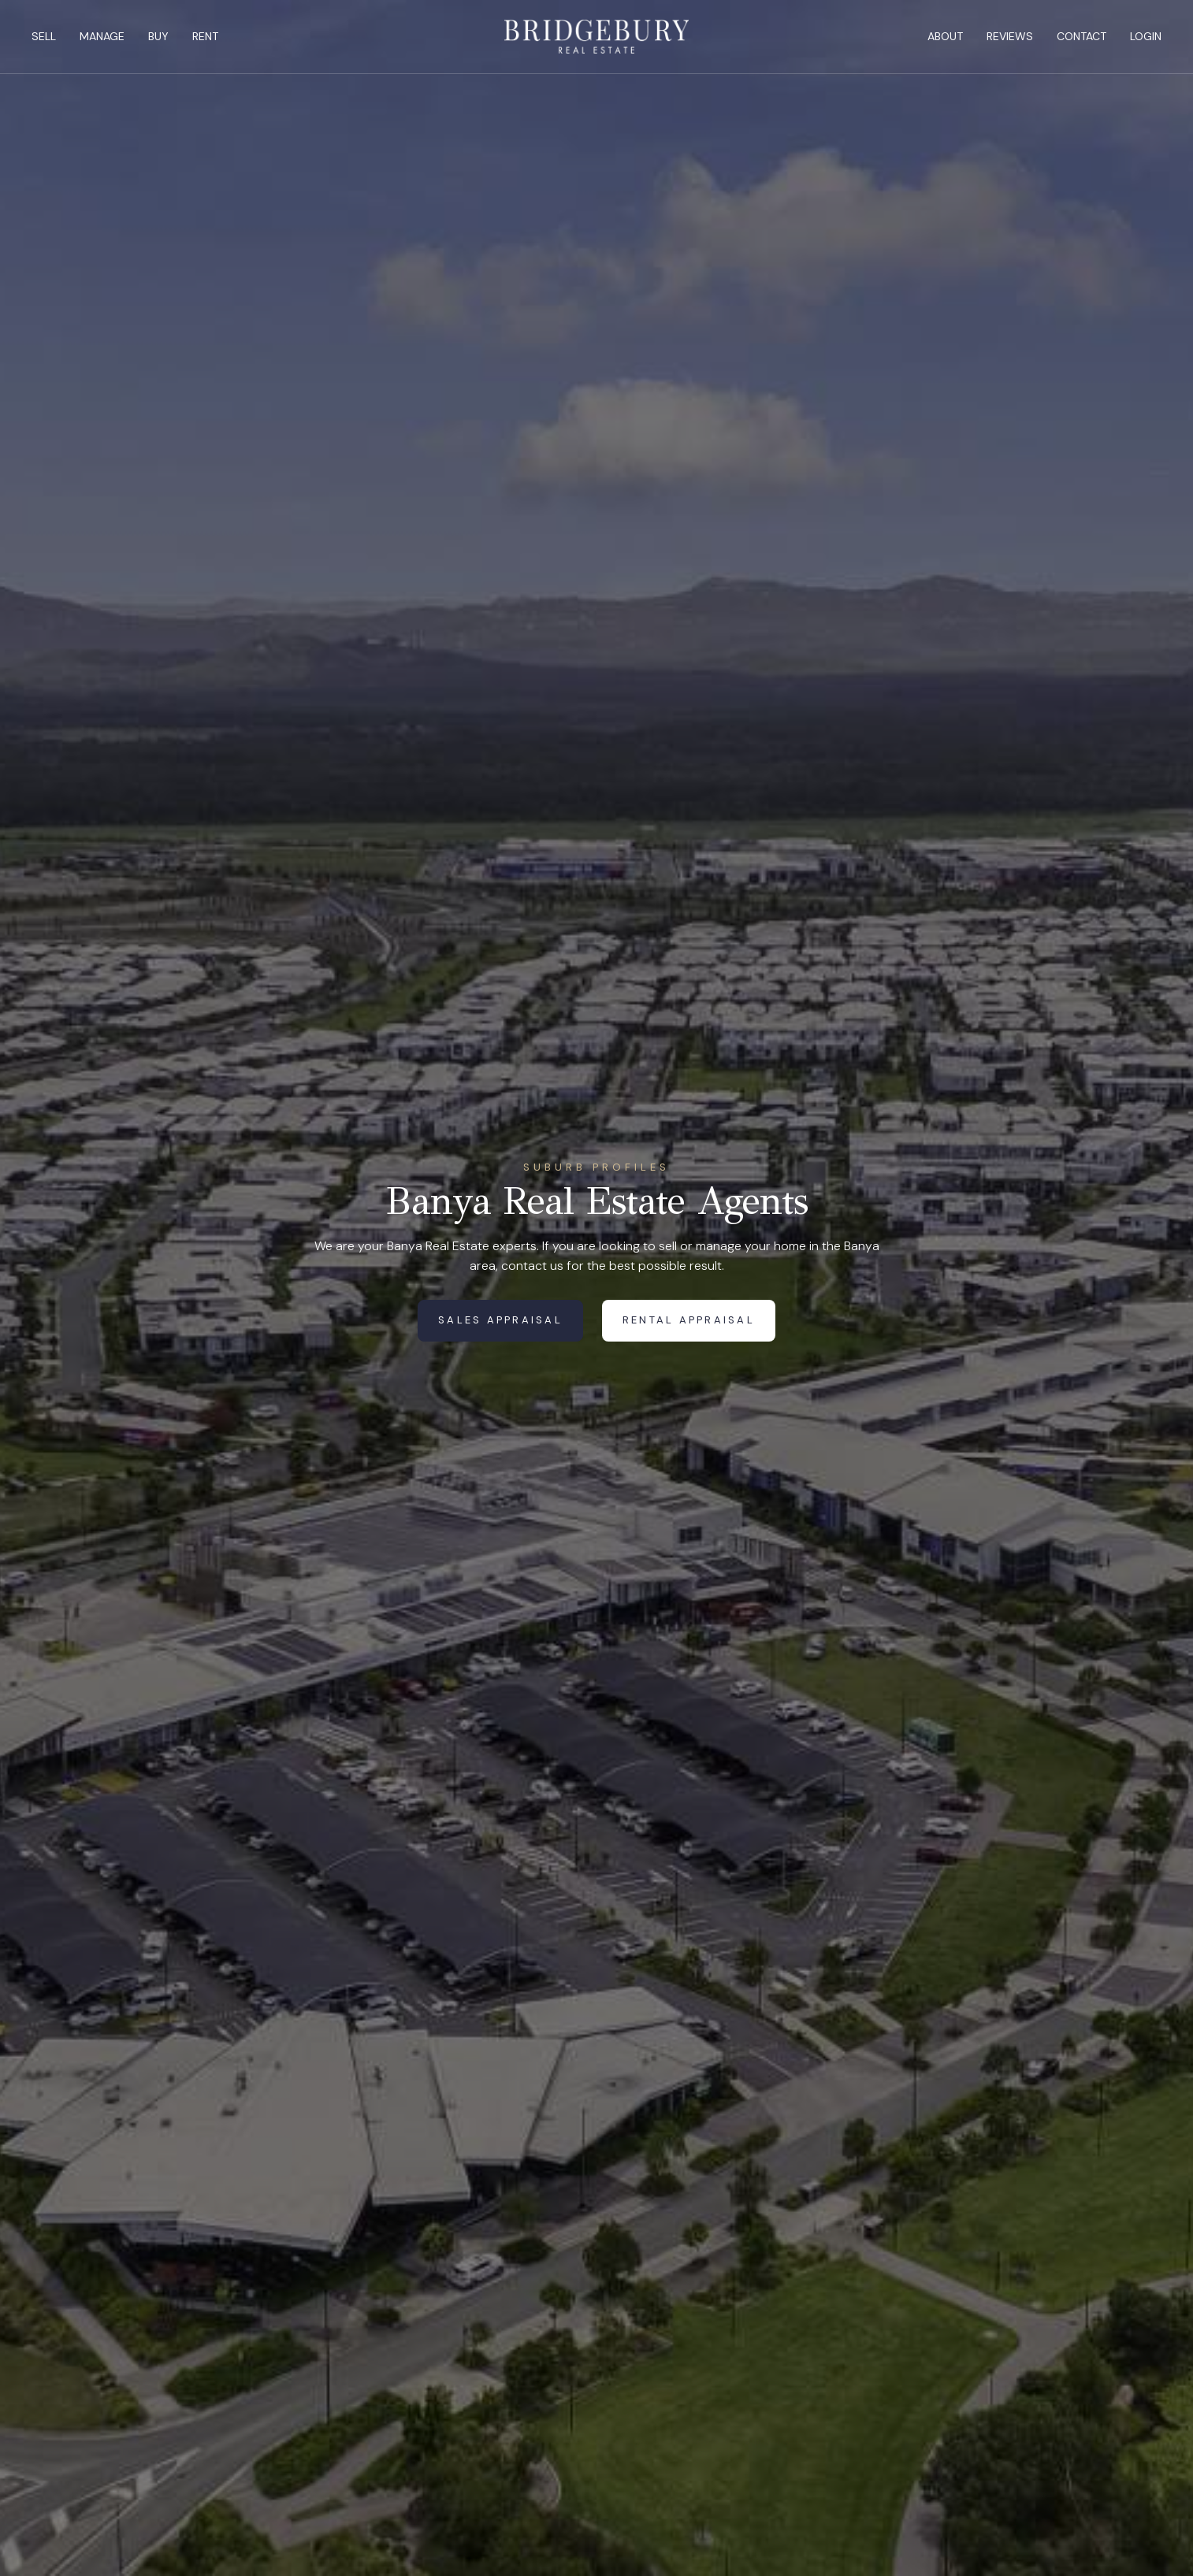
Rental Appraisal (689, 1320)
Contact (1081, 36)
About (945, 36)
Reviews (1010, 36)
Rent (205, 36)
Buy (158, 36)
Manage (102, 36)
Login (1145, 36)
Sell (44, 36)
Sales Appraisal (500, 1320)
